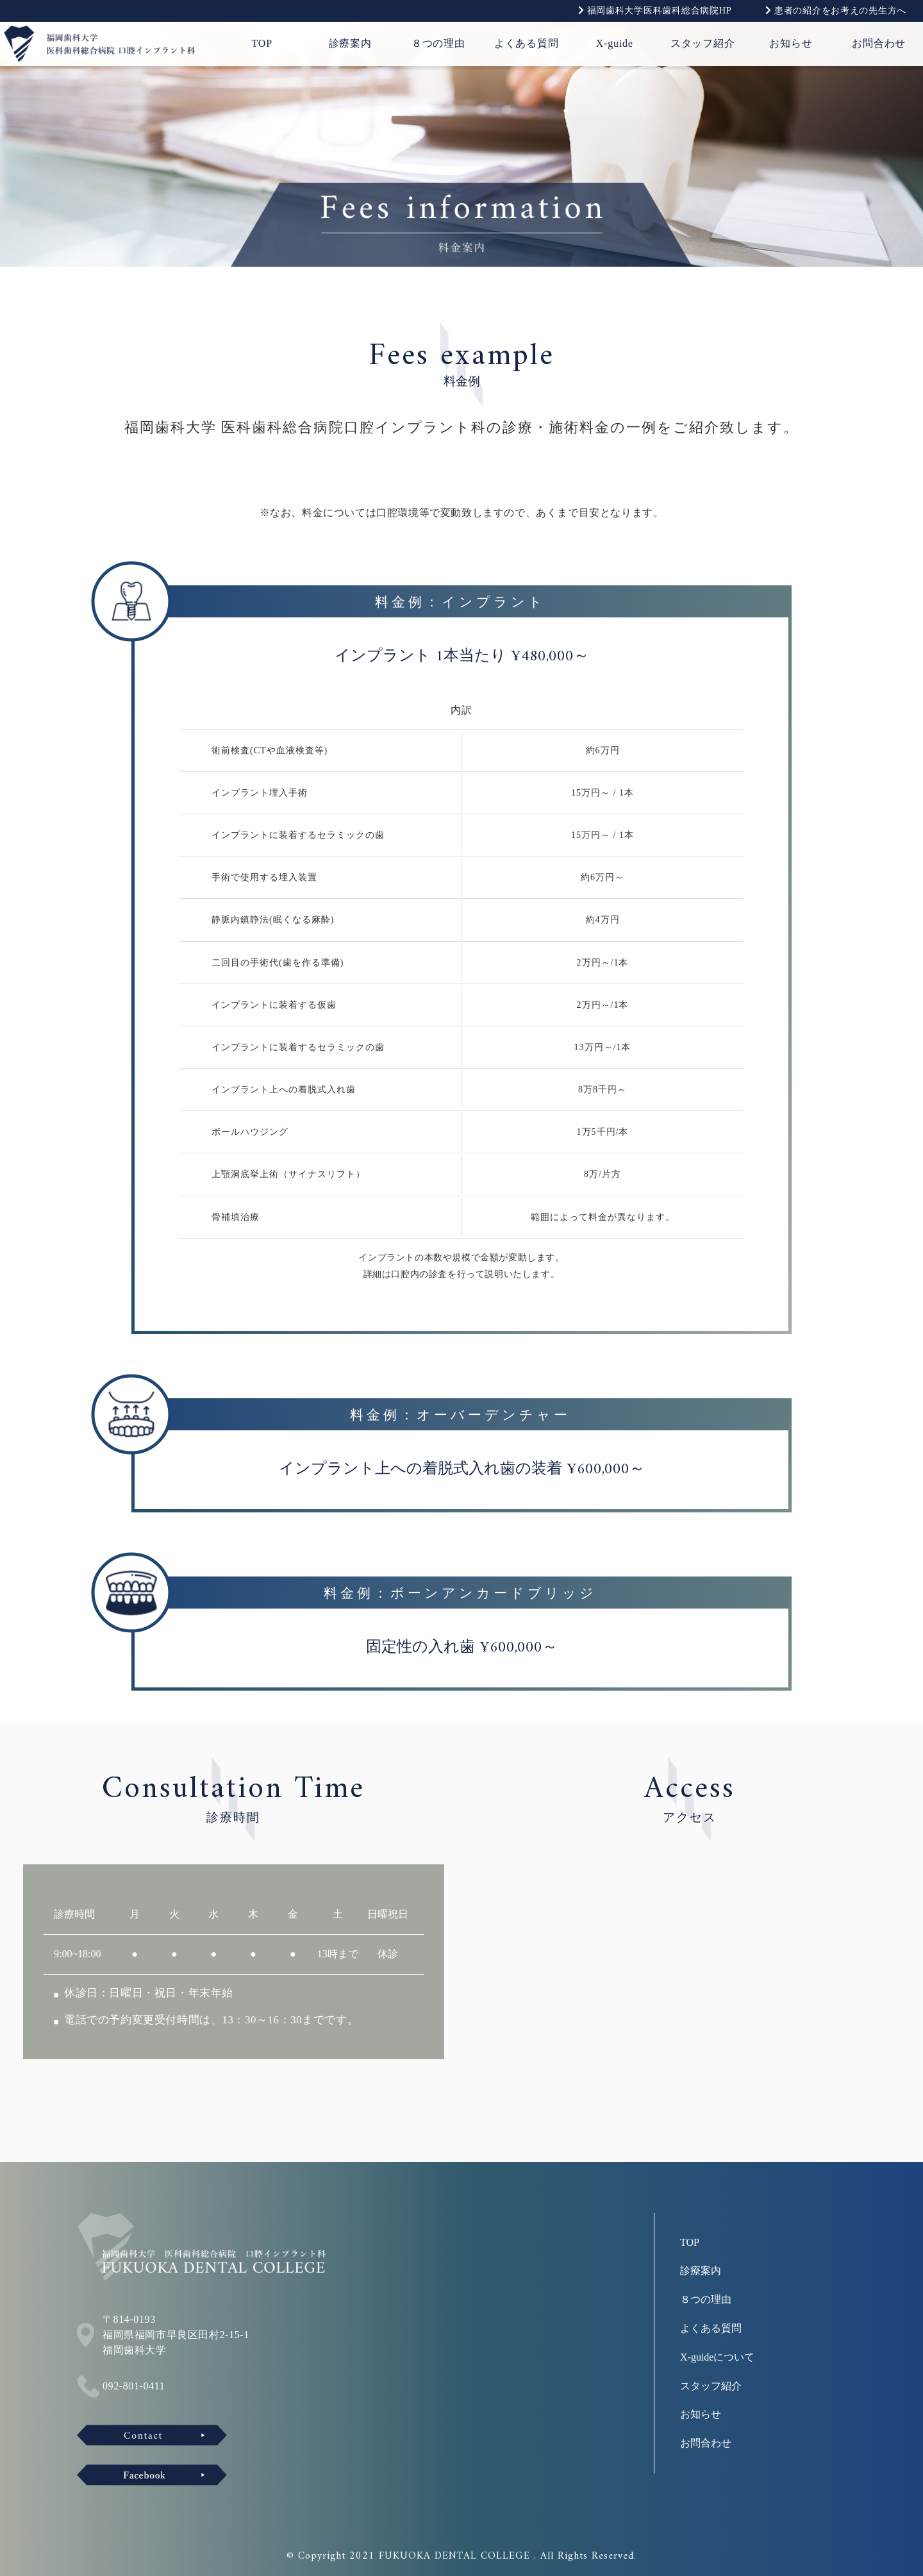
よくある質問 (526, 43)
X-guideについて (717, 2357)
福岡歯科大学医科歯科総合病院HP (655, 10)
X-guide (614, 43)
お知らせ (790, 43)
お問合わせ (879, 43)
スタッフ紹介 (702, 43)
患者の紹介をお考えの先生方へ (835, 10)
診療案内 (350, 43)
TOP (262, 43)
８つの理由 (438, 43)
